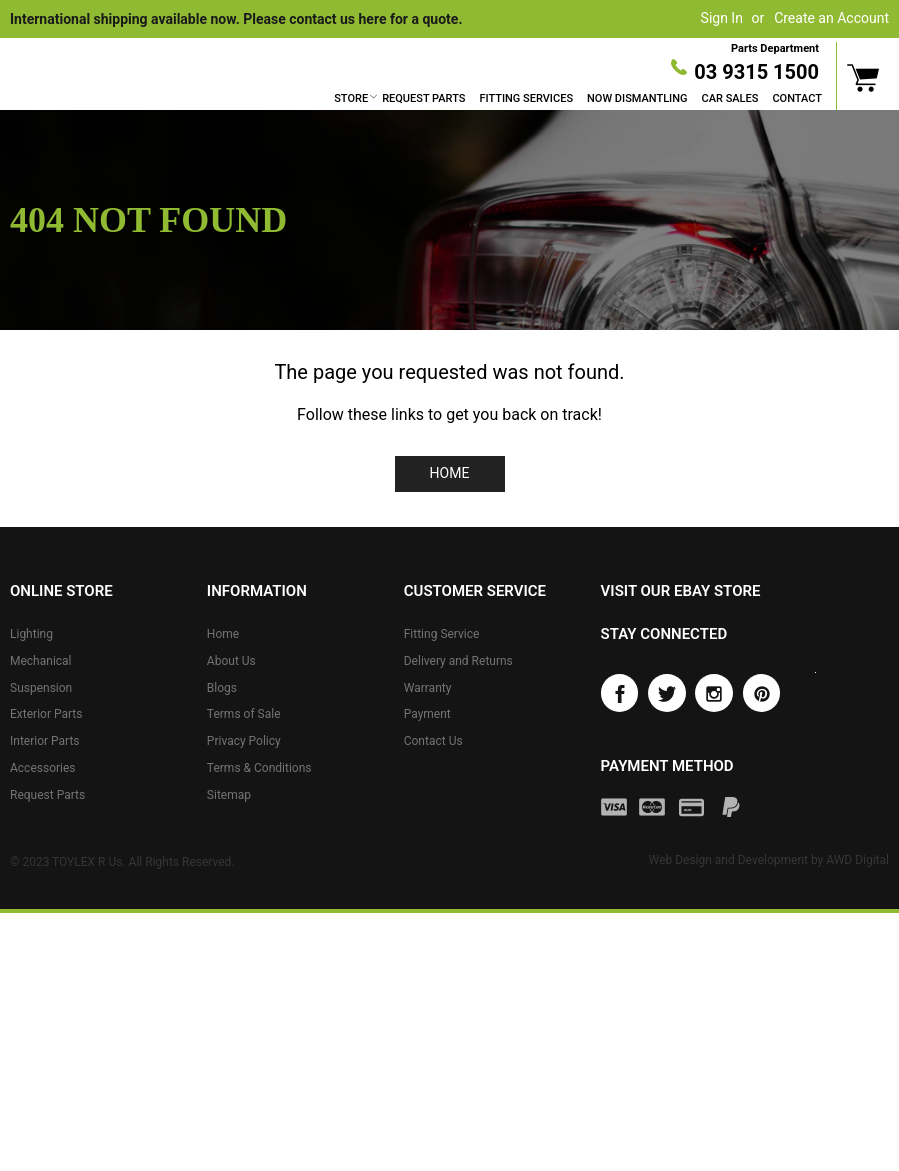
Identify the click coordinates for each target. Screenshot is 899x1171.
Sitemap (229, 795)
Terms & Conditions (259, 768)
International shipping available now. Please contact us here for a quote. (236, 19)
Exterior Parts (46, 714)
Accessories (43, 768)
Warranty (428, 687)
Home (450, 473)
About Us (231, 661)
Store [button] (351, 98)
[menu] (578, 99)
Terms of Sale (244, 714)
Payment (427, 714)
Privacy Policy (244, 741)
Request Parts (423, 98)
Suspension (41, 687)
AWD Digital (857, 860)
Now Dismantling (637, 98)
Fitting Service (442, 634)
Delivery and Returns (458, 661)
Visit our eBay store (681, 591)
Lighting (31, 634)
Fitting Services (526, 98)
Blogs (222, 687)
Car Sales (730, 98)
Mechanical (41, 661)
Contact (797, 98)
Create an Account (831, 18)
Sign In (722, 18)
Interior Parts (45, 741)
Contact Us (433, 741)
